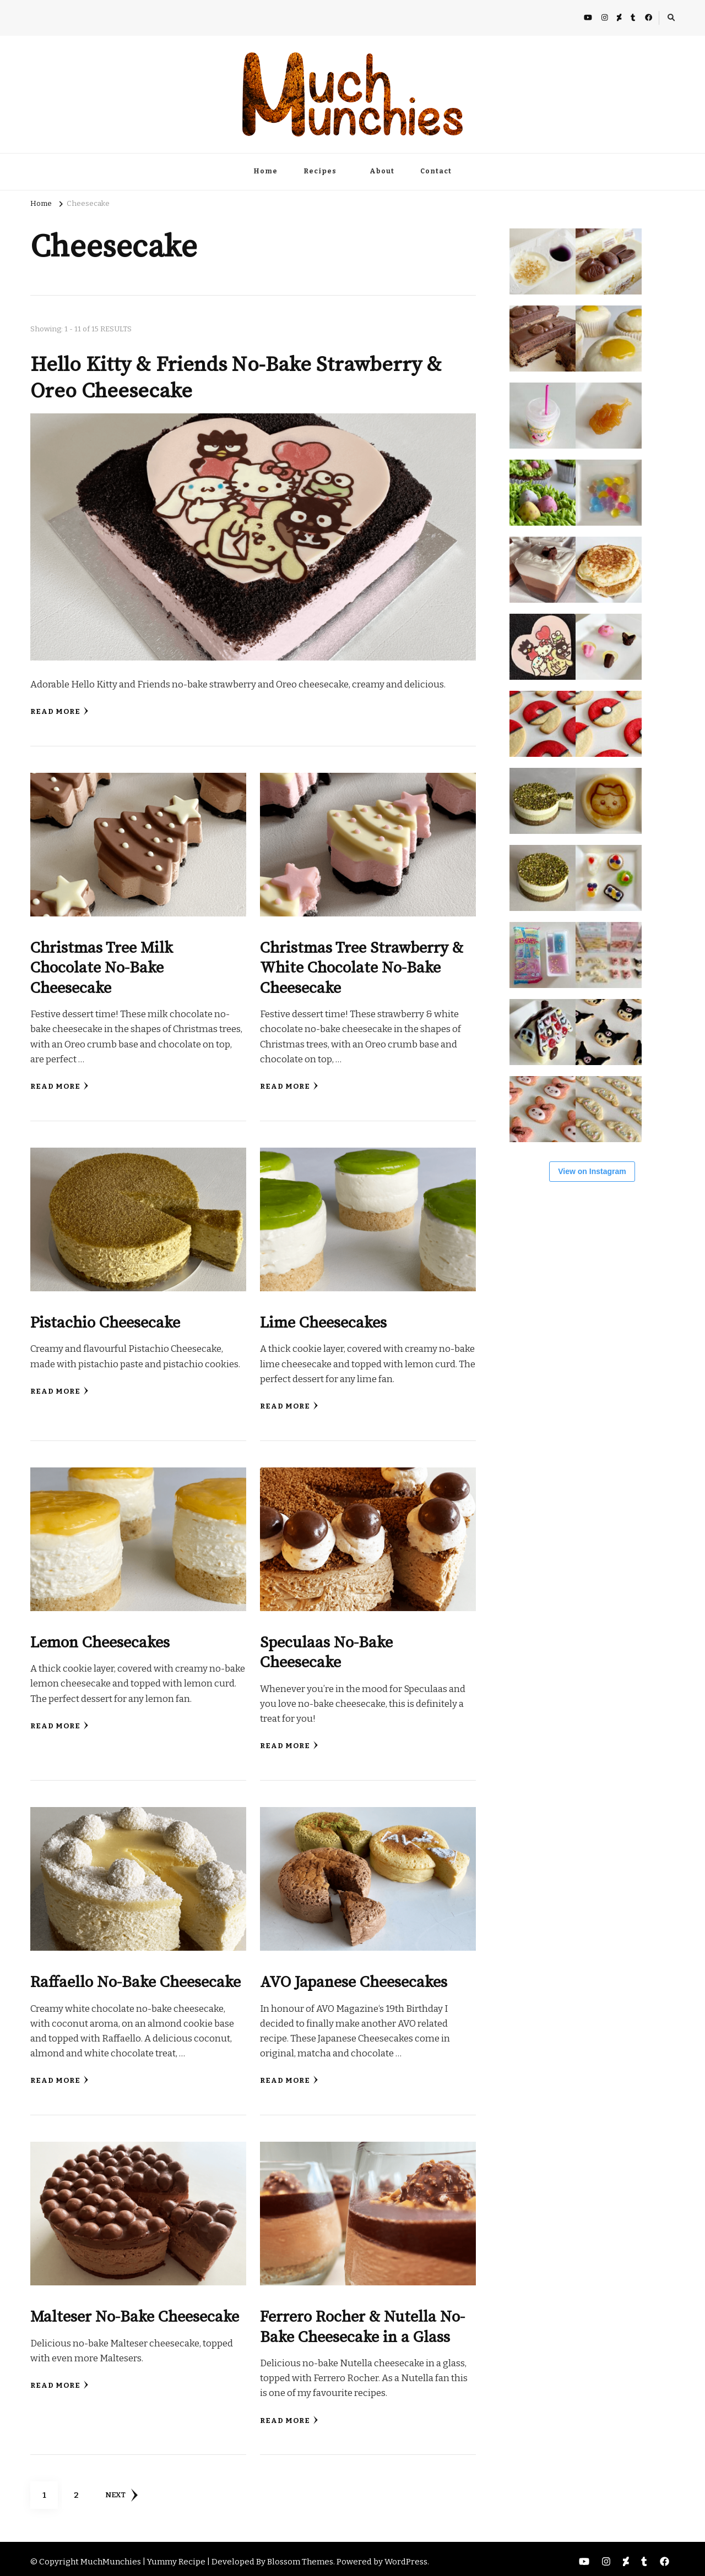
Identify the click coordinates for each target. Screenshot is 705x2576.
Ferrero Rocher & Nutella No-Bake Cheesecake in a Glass (362, 2322)
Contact (436, 171)
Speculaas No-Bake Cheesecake (326, 1648)
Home (265, 171)
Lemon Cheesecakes (100, 1639)
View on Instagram (592, 1171)
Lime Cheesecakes (324, 1320)
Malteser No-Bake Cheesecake (135, 2312)
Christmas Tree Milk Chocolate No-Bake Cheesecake (101, 966)
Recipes (320, 171)
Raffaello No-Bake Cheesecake (135, 1978)
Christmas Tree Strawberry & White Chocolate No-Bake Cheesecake (362, 966)
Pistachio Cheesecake (105, 1320)
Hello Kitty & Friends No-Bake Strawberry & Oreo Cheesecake (238, 378)
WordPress (405, 2556)
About (382, 171)
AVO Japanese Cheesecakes (354, 1978)
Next (121, 2489)
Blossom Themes (300, 2556)
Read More (59, 711)
